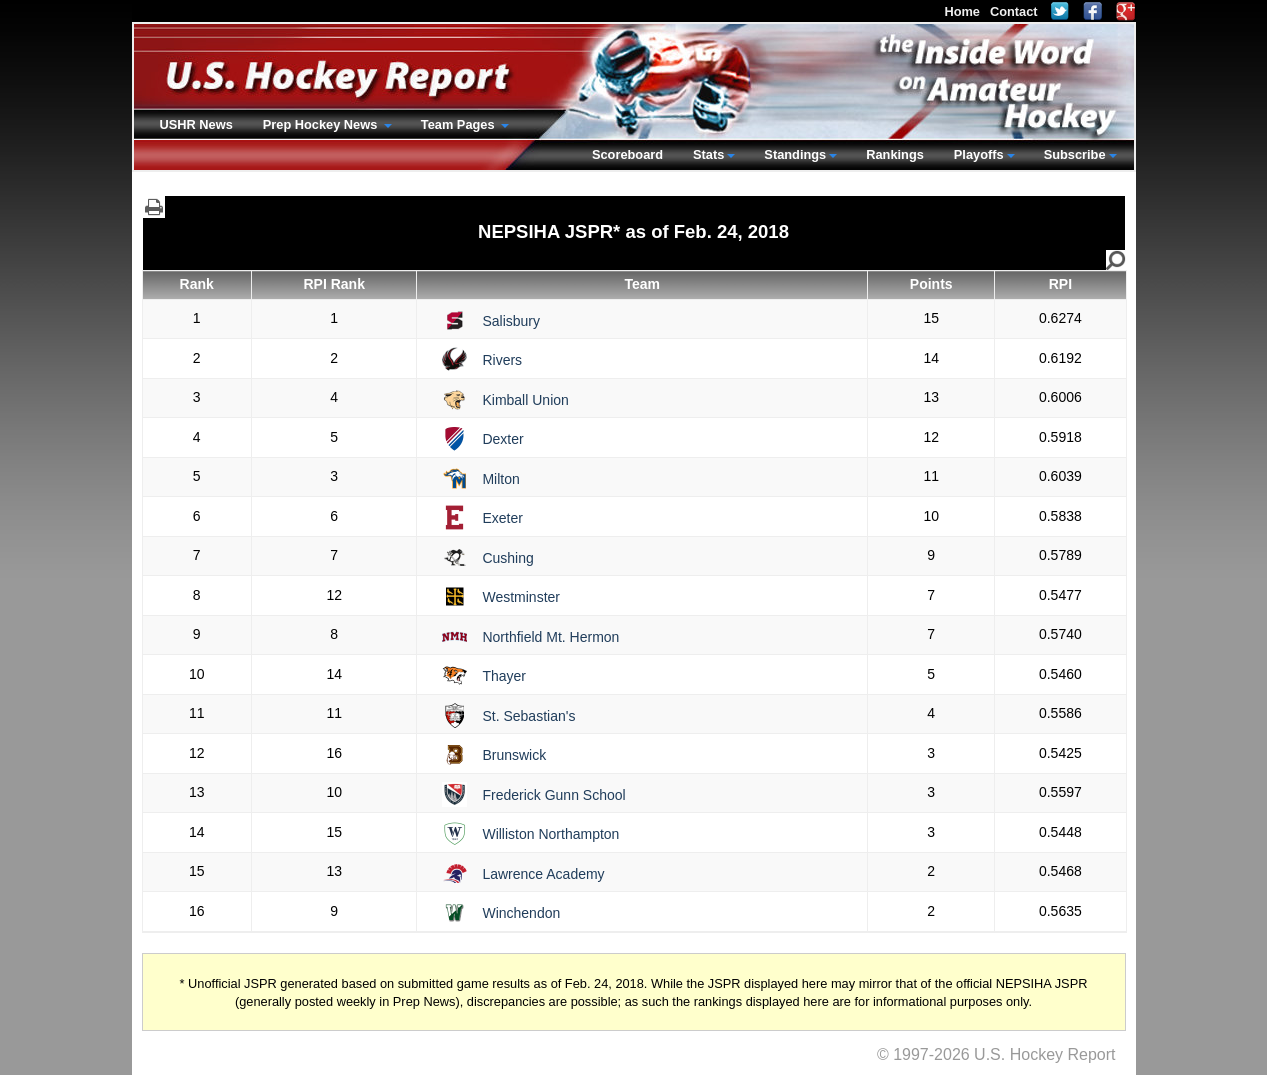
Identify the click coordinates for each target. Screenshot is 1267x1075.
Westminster (521, 597)
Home (962, 11)
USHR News (196, 124)
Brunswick (514, 755)
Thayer (504, 676)
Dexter (502, 439)
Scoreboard (627, 154)
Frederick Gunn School (553, 795)
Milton (500, 479)
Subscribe (1075, 154)
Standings (795, 154)
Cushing (507, 558)
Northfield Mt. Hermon (550, 637)
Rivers (502, 360)
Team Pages (459, 124)
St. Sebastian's (528, 716)
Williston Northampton (550, 834)
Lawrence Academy (543, 874)
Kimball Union (525, 400)
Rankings (895, 154)
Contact (1014, 11)
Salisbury (511, 321)
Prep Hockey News (322, 124)
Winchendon (521, 913)
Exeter (502, 518)
